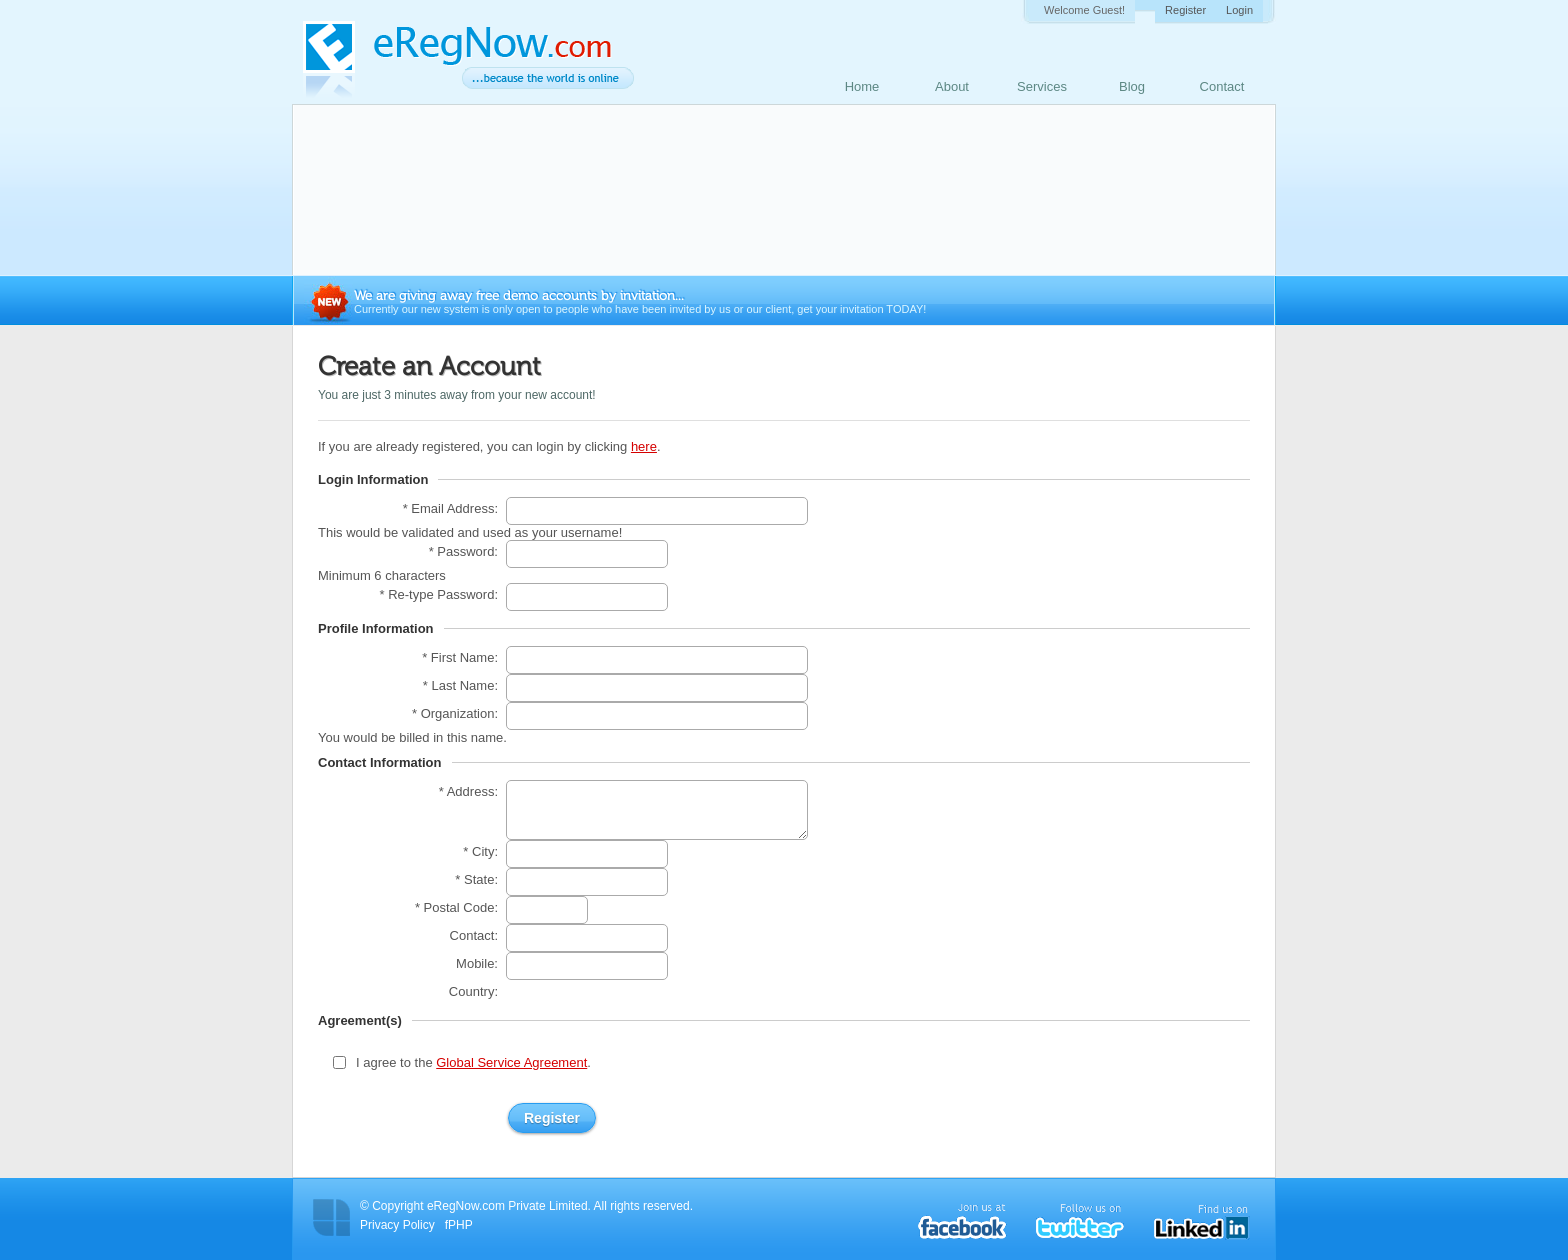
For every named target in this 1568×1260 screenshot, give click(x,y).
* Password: (463, 551)
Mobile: (477, 963)
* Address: (468, 791)
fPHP (459, 1225)
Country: (473, 991)
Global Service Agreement (511, 1062)
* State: (476, 879)
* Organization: (455, 713)
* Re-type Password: (439, 594)
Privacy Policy (397, 1225)
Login (1239, 10)
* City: (480, 851)
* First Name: (460, 657)
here (644, 446)
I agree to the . (473, 1062)
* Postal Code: (456, 907)
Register (1185, 10)
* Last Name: (460, 685)
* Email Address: (450, 508)
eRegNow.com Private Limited (507, 1206)
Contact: (474, 935)
